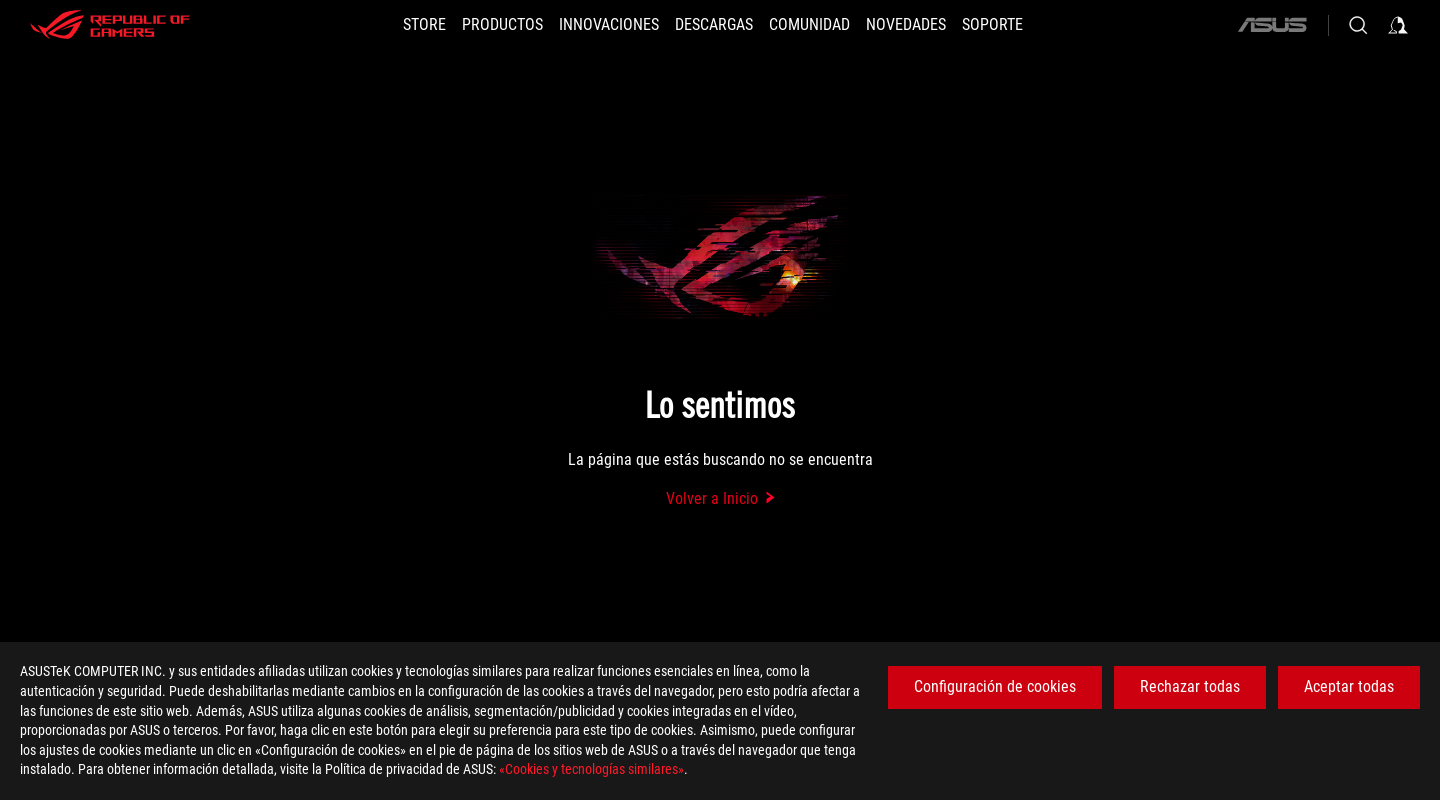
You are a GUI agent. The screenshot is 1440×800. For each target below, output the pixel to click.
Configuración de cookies (995, 686)
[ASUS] (1272, 25)
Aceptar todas (1349, 686)
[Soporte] (992, 25)
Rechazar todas (1190, 686)
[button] (502, 25)
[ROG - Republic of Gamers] (110, 25)
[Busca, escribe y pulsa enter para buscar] (1358, 25)
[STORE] (424, 25)
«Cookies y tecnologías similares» (591, 769)
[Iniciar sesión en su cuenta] (1398, 25)
